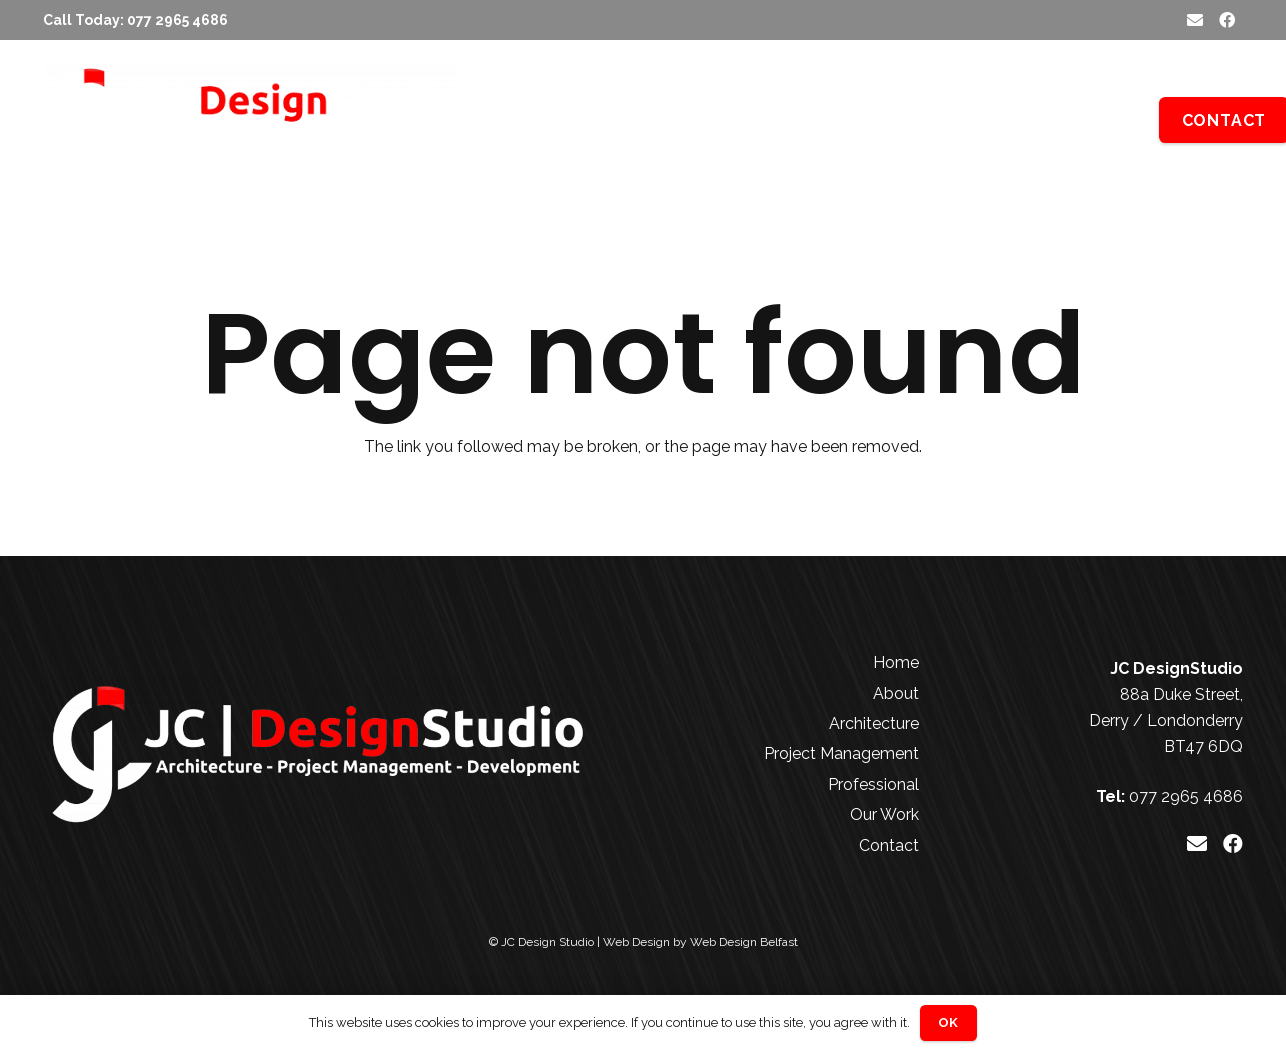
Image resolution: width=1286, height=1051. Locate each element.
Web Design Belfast (744, 942)
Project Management (841, 753)
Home (896, 662)
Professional (873, 784)
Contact (889, 845)
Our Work (884, 814)
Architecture (874, 723)
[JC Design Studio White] (251, 120)
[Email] (1195, 20)
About (896, 693)
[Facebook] (1227, 20)
